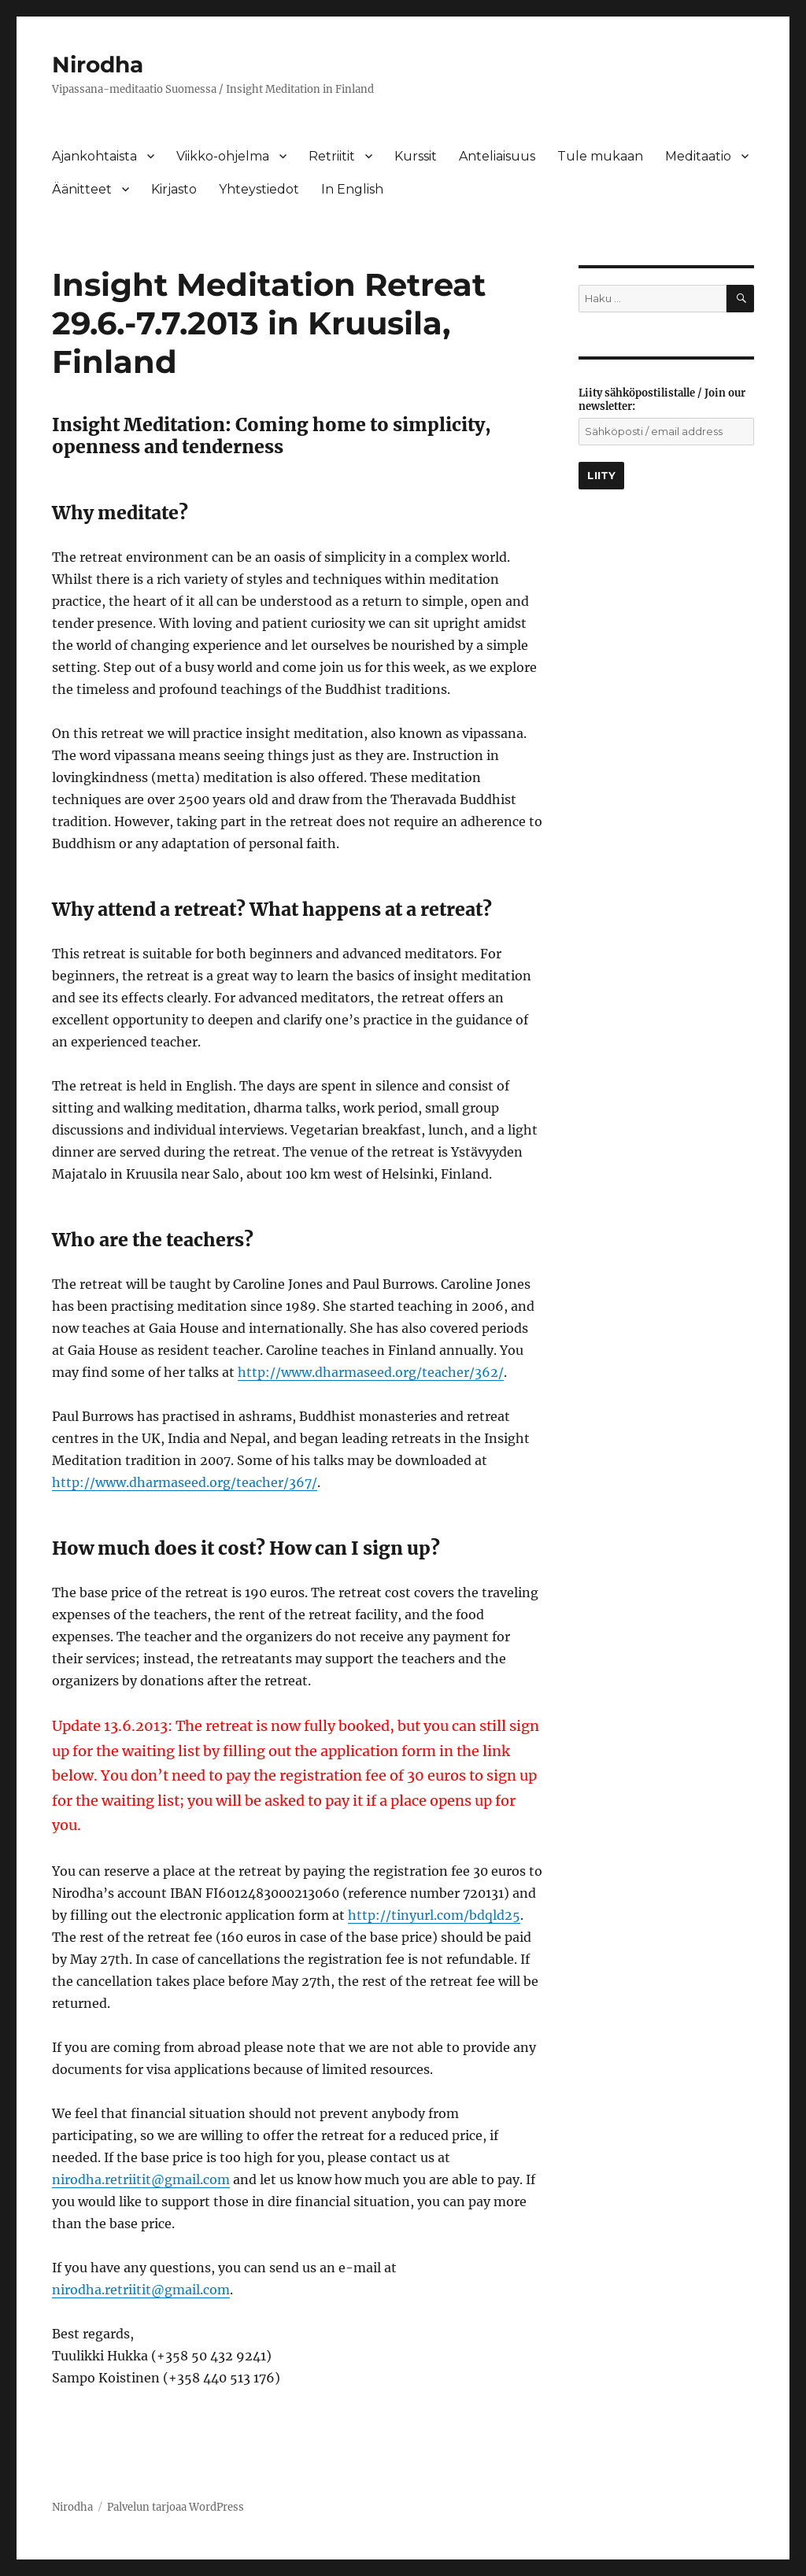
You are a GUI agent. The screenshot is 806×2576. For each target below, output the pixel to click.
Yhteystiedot (259, 189)
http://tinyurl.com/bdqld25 (434, 1915)
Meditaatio (698, 156)
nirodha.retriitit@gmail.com (141, 2179)
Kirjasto (174, 189)
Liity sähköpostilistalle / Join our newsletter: (662, 399)
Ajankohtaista (94, 156)
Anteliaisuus (497, 156)
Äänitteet (82, 189)
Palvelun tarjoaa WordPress (175, 2507)
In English (352, 189)
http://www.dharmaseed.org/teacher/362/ (371, 1372)
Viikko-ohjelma (222, 156)
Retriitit (332, 156)
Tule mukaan (600, 156)
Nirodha (97, 64)
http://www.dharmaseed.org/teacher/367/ (184, 1482)
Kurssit (415, 156)
